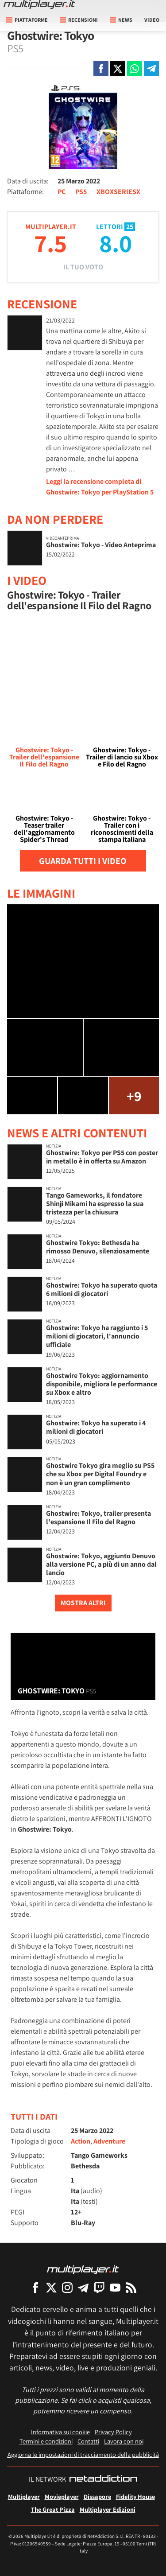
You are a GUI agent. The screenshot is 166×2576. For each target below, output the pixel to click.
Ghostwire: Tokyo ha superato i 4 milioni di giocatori (96, 1427)
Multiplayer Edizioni (107, 2509)
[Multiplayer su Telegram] (83, 2287)
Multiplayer (24, 2496)
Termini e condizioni (46, 2441)
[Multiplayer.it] (39, 4)
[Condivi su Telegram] (151, 68)
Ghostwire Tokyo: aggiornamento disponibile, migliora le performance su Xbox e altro (101, 1384)
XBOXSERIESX (118, 191)
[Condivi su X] (117, 68)
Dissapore (97, 2496)
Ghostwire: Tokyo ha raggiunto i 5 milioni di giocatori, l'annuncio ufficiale (97, 1336)
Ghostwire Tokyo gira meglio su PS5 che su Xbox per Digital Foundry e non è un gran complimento (100, 1474)
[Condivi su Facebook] (100, 68)
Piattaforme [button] (27, 19)
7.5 (50, 243)
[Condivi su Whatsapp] (134, 68)
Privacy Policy (113, 2432)
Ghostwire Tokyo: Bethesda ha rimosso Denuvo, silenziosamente (97, 1247)
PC (62, 191)
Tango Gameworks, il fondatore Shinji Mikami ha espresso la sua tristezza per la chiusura (94, 1204)
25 (129, 226)
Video (151, 19)
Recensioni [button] (79, 19)
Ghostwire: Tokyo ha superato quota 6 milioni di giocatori (101, 1289)
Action (80, 2141)
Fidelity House (135, 2496)
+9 (134, 1095)
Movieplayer (62, 2496)
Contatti (88, 2441)
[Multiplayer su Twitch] (99, 2287)
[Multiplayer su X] (51, 2287)
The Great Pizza (53, 2509)
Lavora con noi (123, 2441)
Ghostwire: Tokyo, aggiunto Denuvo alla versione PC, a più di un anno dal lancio (101, 1564)
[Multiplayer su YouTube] (115, 2287)
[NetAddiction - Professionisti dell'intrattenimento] (103, 2479)
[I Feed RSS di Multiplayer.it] (131, 2287)
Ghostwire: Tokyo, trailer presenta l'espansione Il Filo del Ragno (98, 1517)
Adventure (109, 2141)
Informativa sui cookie (60, 2432)
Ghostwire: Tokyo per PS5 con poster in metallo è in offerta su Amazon (102, 1157)
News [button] (121, 19)
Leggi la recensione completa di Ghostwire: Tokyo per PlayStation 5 (100, 487)
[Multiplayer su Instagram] (67, 2287)
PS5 (81, 191)
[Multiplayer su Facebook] (35, 2287)
